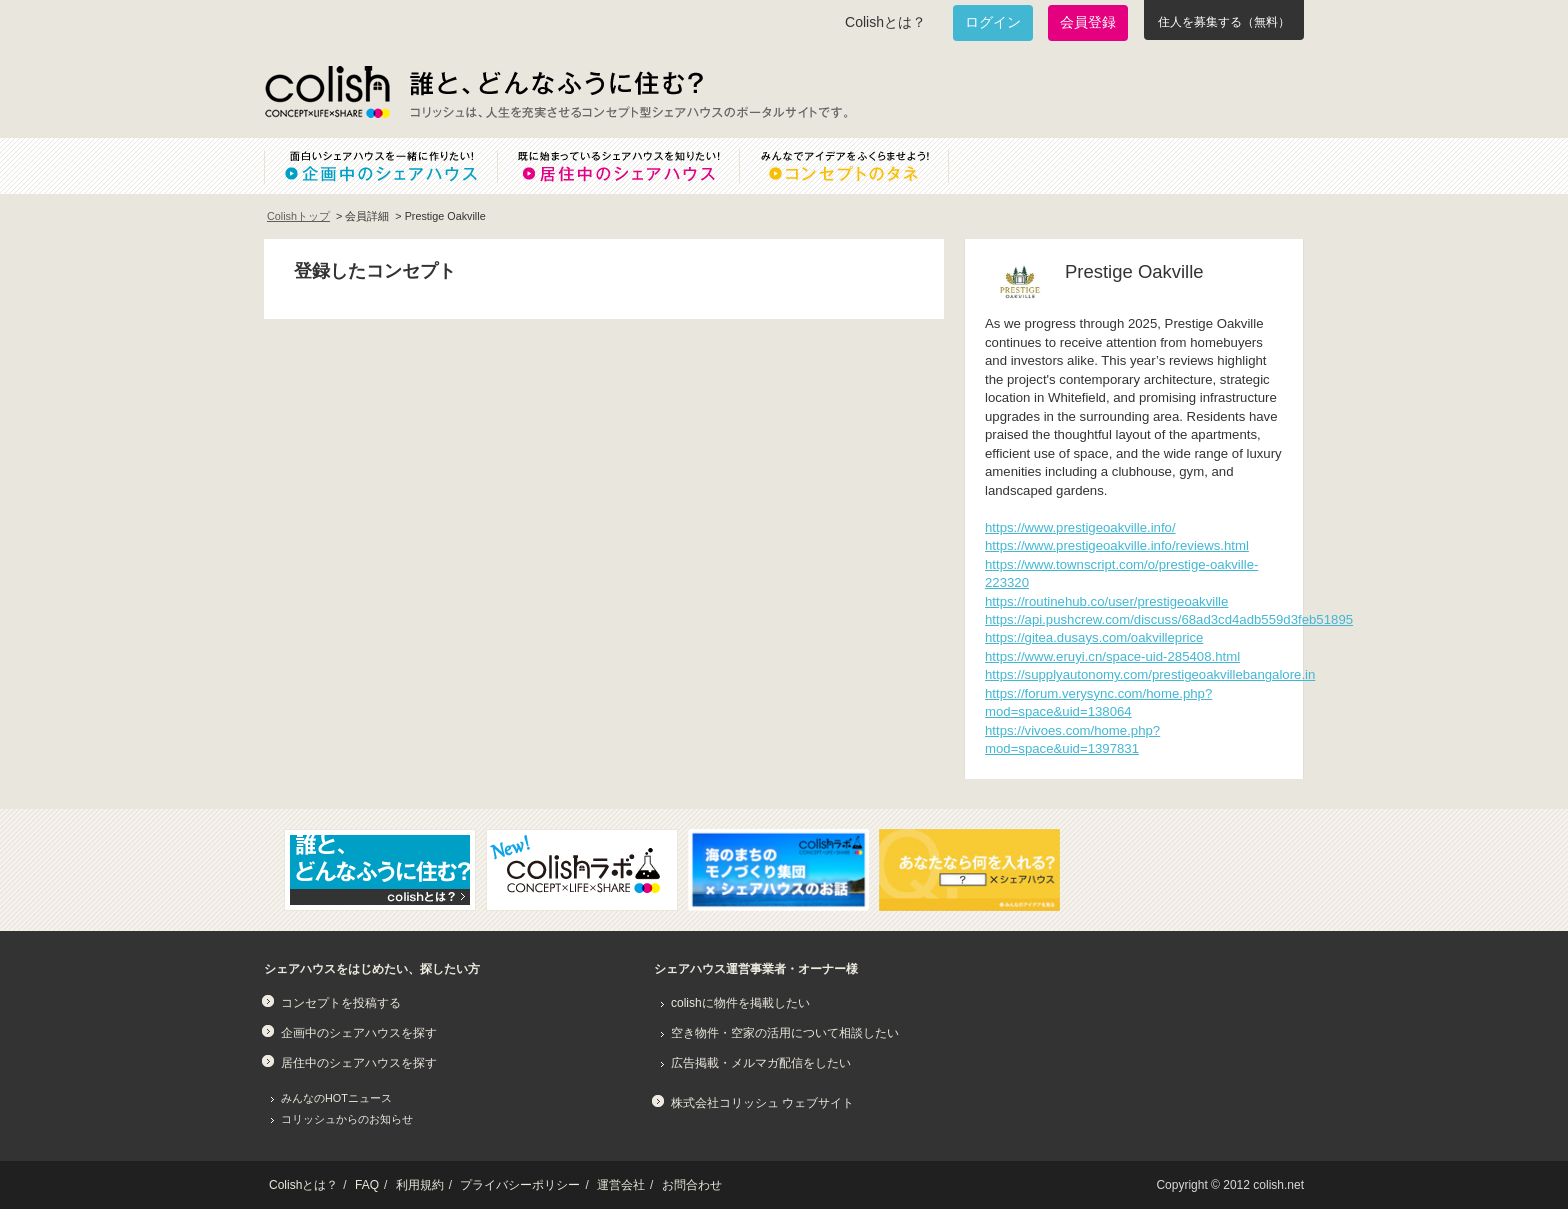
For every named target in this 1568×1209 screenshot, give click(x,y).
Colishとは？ (885, 22)
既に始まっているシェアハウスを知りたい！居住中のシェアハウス (618, 166)
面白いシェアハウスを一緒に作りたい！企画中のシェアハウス (380, 166)
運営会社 (621, 1185)
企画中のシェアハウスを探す (359, 1033)
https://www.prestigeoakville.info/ (1080, 527)
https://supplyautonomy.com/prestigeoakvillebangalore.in (1150, 674)
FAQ (367, 1185)
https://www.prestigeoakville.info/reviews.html (1117, 545)
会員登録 (1088, 22)
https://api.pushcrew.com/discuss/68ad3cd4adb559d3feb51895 (1169, 619)
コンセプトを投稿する (341, 1003)
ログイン (993, 22)
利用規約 (420, 1185)
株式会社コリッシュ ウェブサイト (762, 1103)
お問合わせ (692, 1185)
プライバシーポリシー (520, 1185)
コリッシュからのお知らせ (347, 1119)
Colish (327, 92)
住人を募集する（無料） (1224, 22)
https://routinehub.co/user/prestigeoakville (1106, 601)
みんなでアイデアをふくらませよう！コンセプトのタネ (860, 166)
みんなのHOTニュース (336, 1098)
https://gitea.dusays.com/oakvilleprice (1094, 637)
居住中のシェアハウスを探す (359, 1063)
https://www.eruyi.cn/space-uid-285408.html (1112, 656)
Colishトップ (298, 216)
